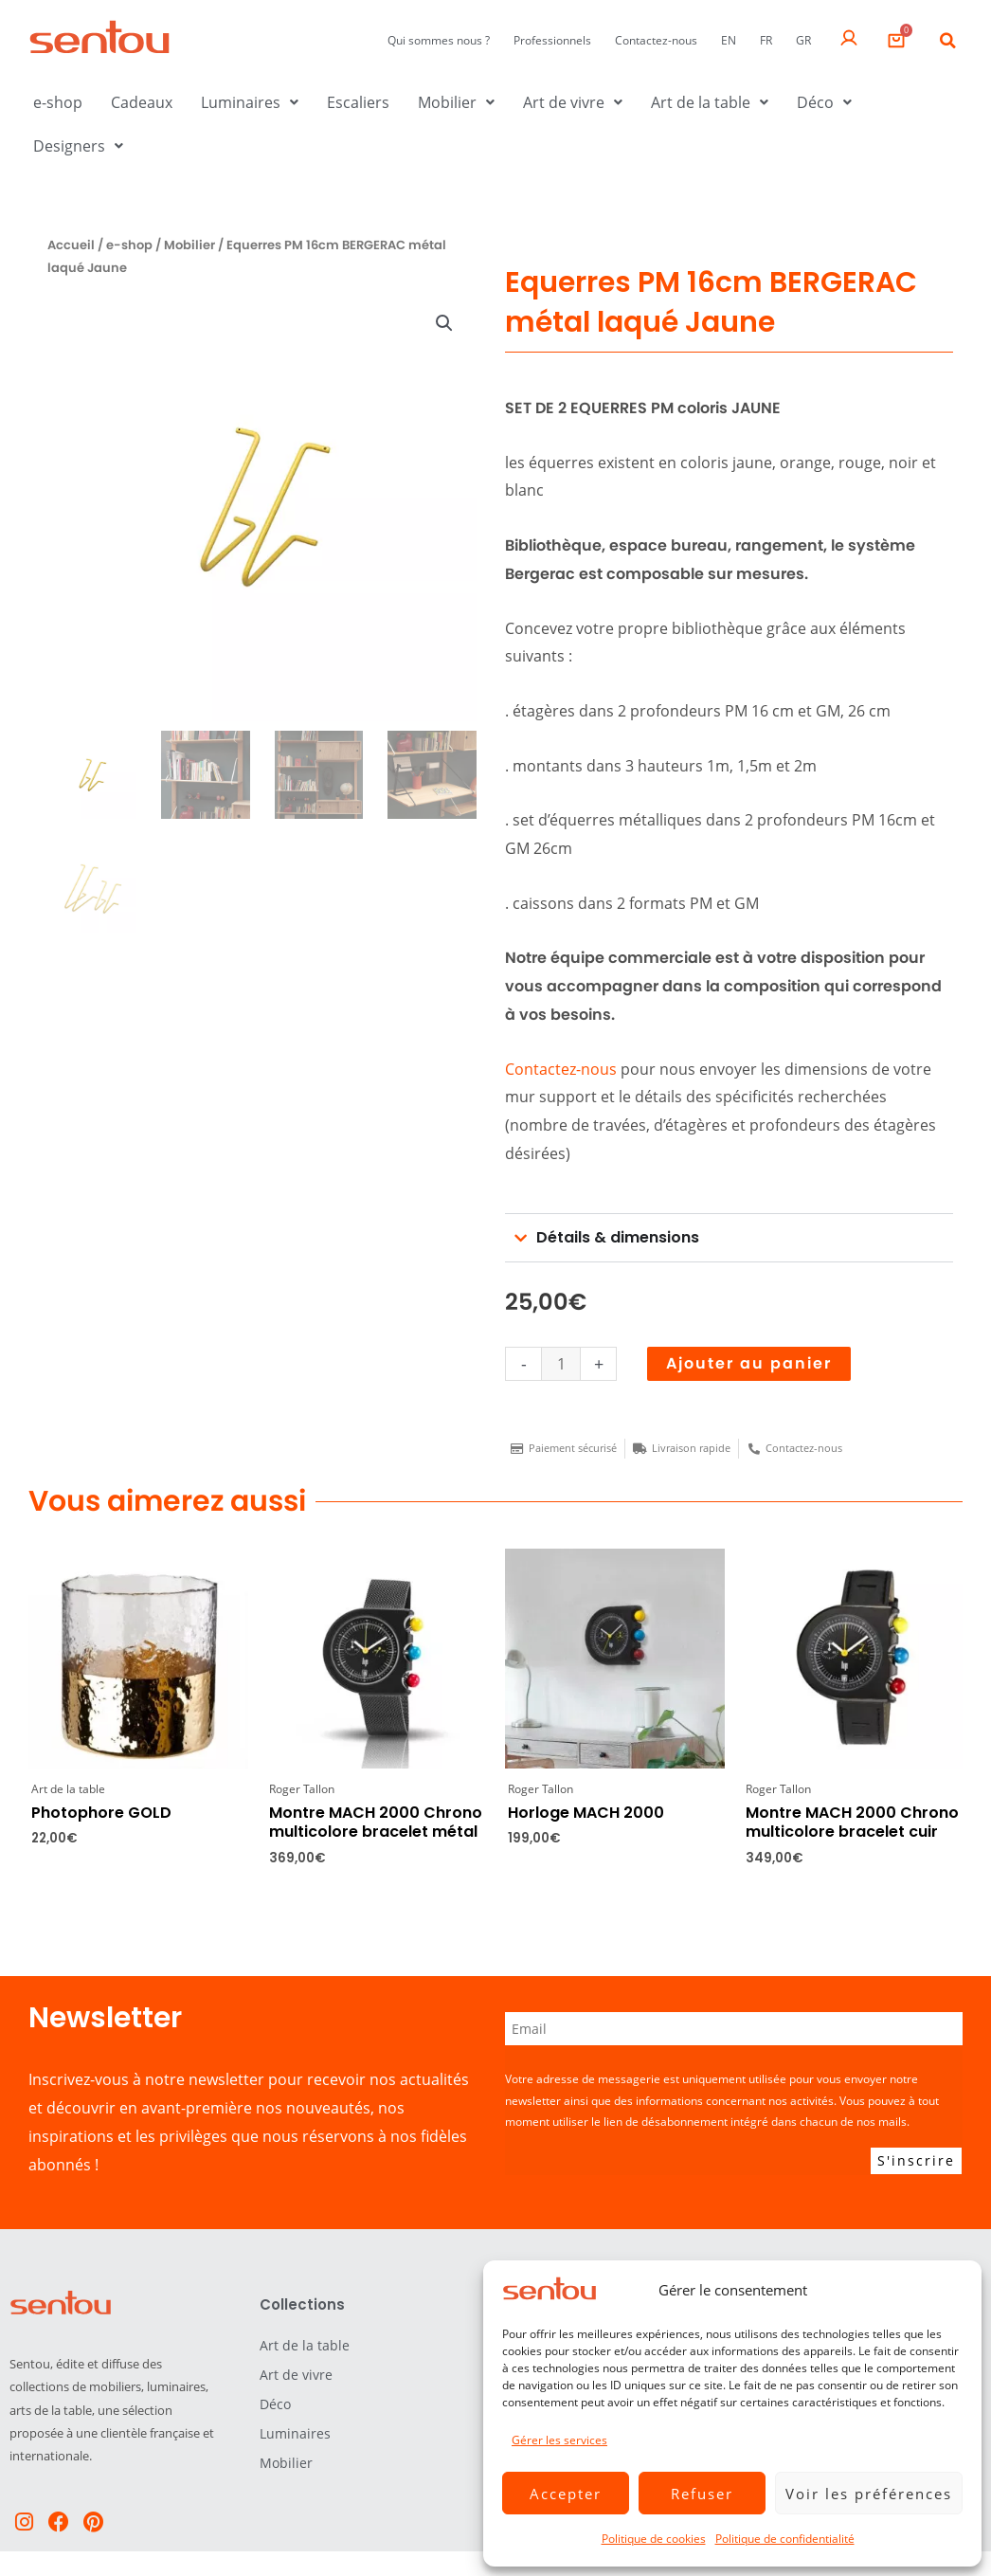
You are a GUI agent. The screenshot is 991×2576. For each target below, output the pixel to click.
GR (803, 40)
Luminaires (249, 102)
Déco (824, 102)
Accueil (71, 245)
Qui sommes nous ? (438, 40)
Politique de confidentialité (785, 2539)
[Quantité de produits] (561, 1364)
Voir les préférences (868, 2493)
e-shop (57, 102)
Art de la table (709, 102)
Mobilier (456, 102)
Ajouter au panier (749, 1363)
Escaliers (358, 102)
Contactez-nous (656, 40)
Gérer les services (559, 2440)
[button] (948, 41)
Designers (78, 146)
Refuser (702, 2493)
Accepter (566, 2493)
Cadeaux (141, 102)
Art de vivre (572, 102)
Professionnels (552, 40)
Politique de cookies (654, 2539)
